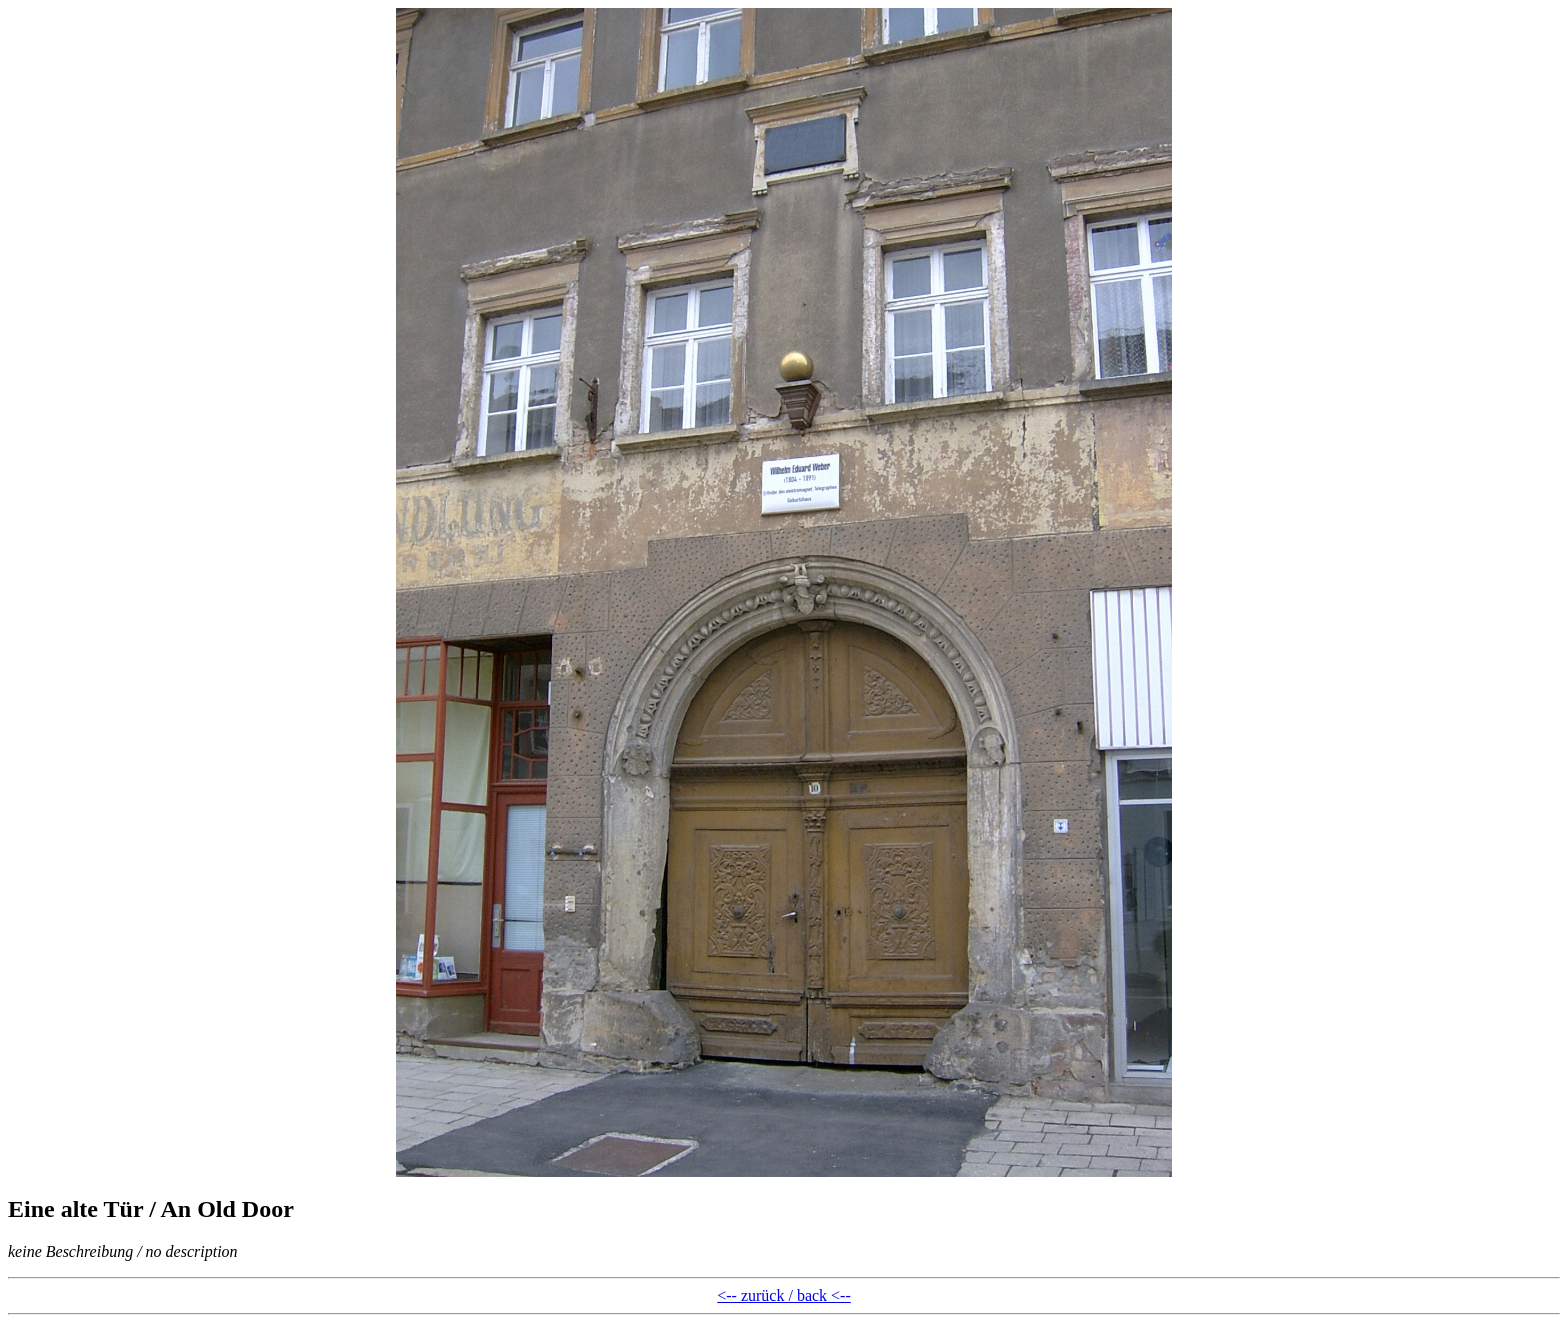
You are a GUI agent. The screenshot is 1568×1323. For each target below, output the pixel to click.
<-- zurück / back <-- (784, 1295)
